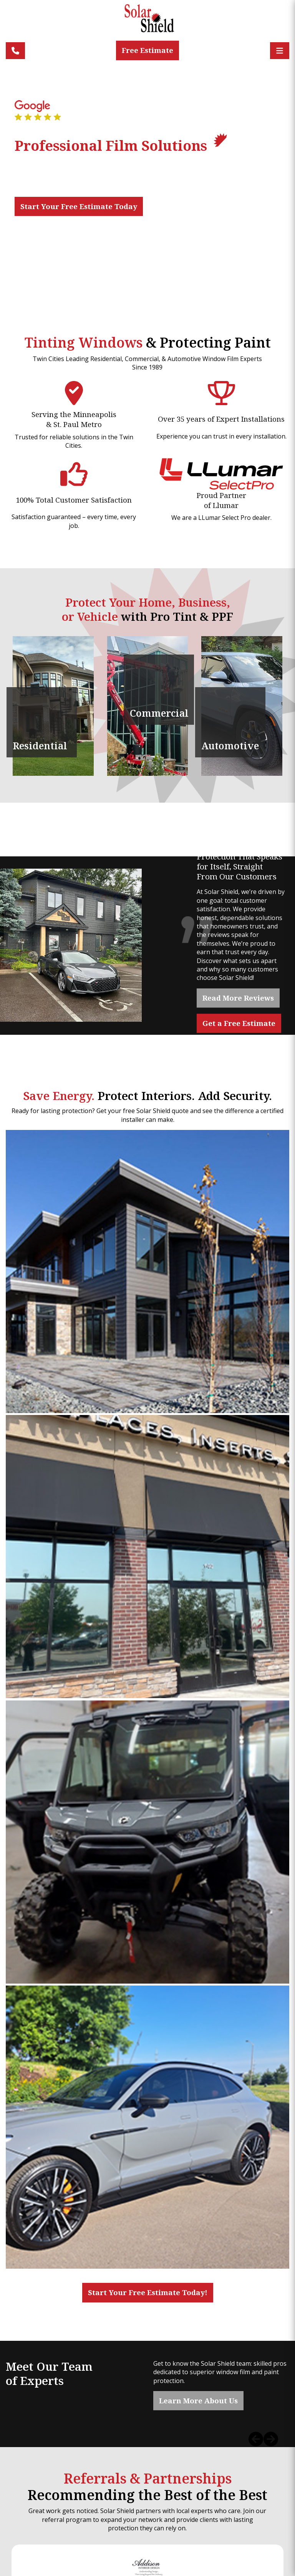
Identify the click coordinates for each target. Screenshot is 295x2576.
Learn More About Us (198, 2400)
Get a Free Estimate (238, 1023)
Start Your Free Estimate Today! (147, 2292)
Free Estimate (147, 50)
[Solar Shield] (147, 22)
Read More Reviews (238, 998)
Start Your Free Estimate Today (78, 206)
